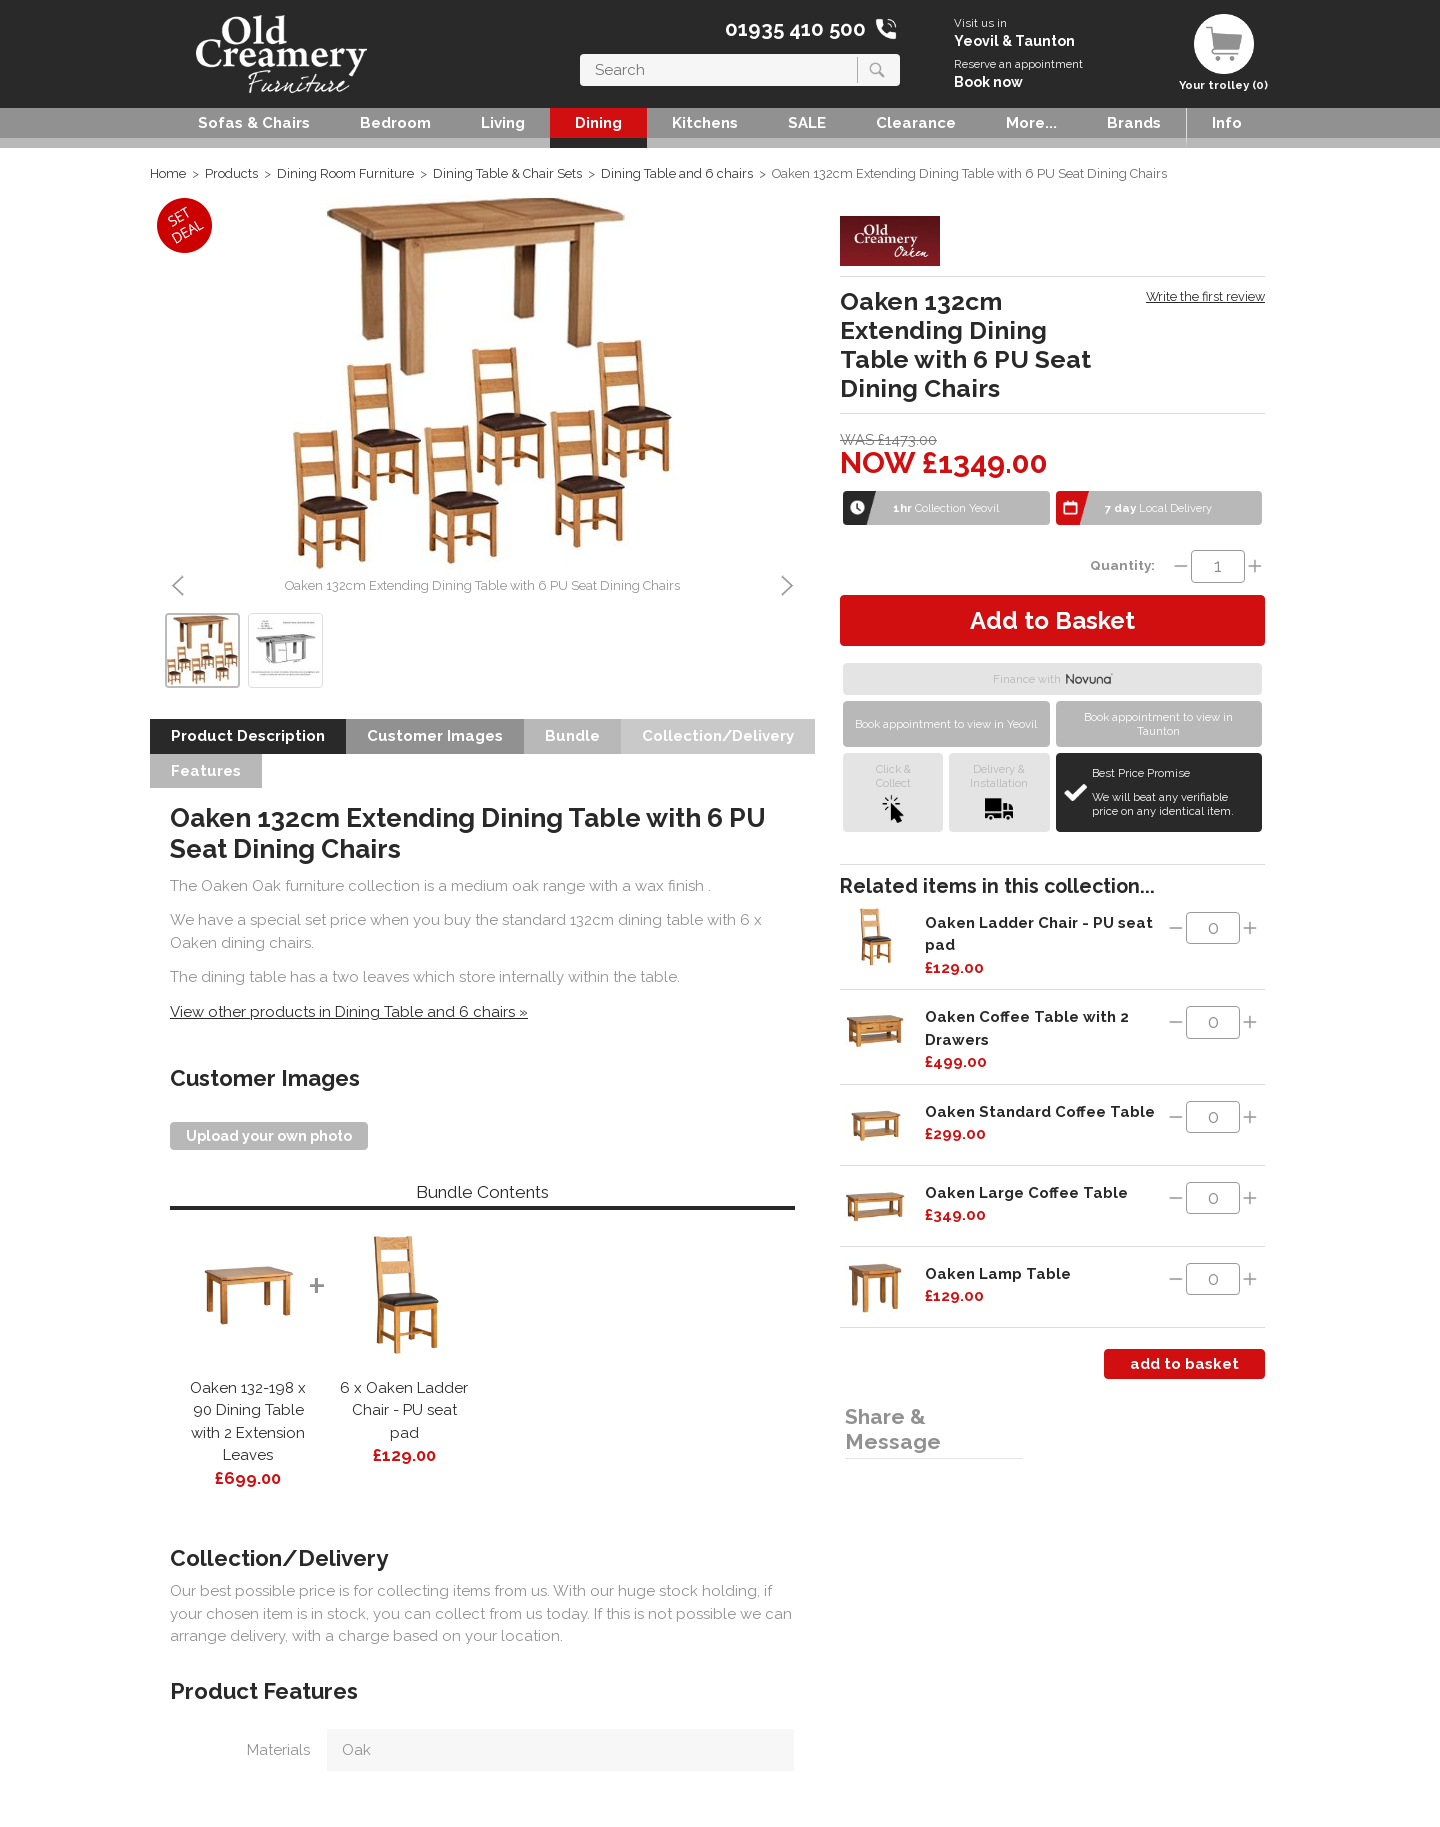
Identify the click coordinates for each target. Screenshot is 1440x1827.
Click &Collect (893, 792)
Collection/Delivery (718, 736)
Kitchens (705, 123)
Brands (1134, 123)
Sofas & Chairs (254, 123)
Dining (598, 123)
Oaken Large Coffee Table (1026, 1193)
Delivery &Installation (999, 792)
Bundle (572, 736)
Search (580, 53)
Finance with (1053, 679)
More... (1031, 123)
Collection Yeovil (946, 508)
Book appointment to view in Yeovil (946, 724)
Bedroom (395, 123)
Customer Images (435, 736)
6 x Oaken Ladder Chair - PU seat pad (404, 1410)
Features (206, 771)
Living (503, 123)
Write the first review (1205, 296)
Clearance (916, 123)
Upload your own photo (269, 1136)
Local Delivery (1158, 508)
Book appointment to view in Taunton (1158, 724)
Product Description (248, 736)
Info (1227, 123)
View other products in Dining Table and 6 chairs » (349, 1012)
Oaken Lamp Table (998, 1274)
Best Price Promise (1174, 792)
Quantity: (1122, 565)
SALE (807, 123)
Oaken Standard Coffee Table (1040, 1112)
